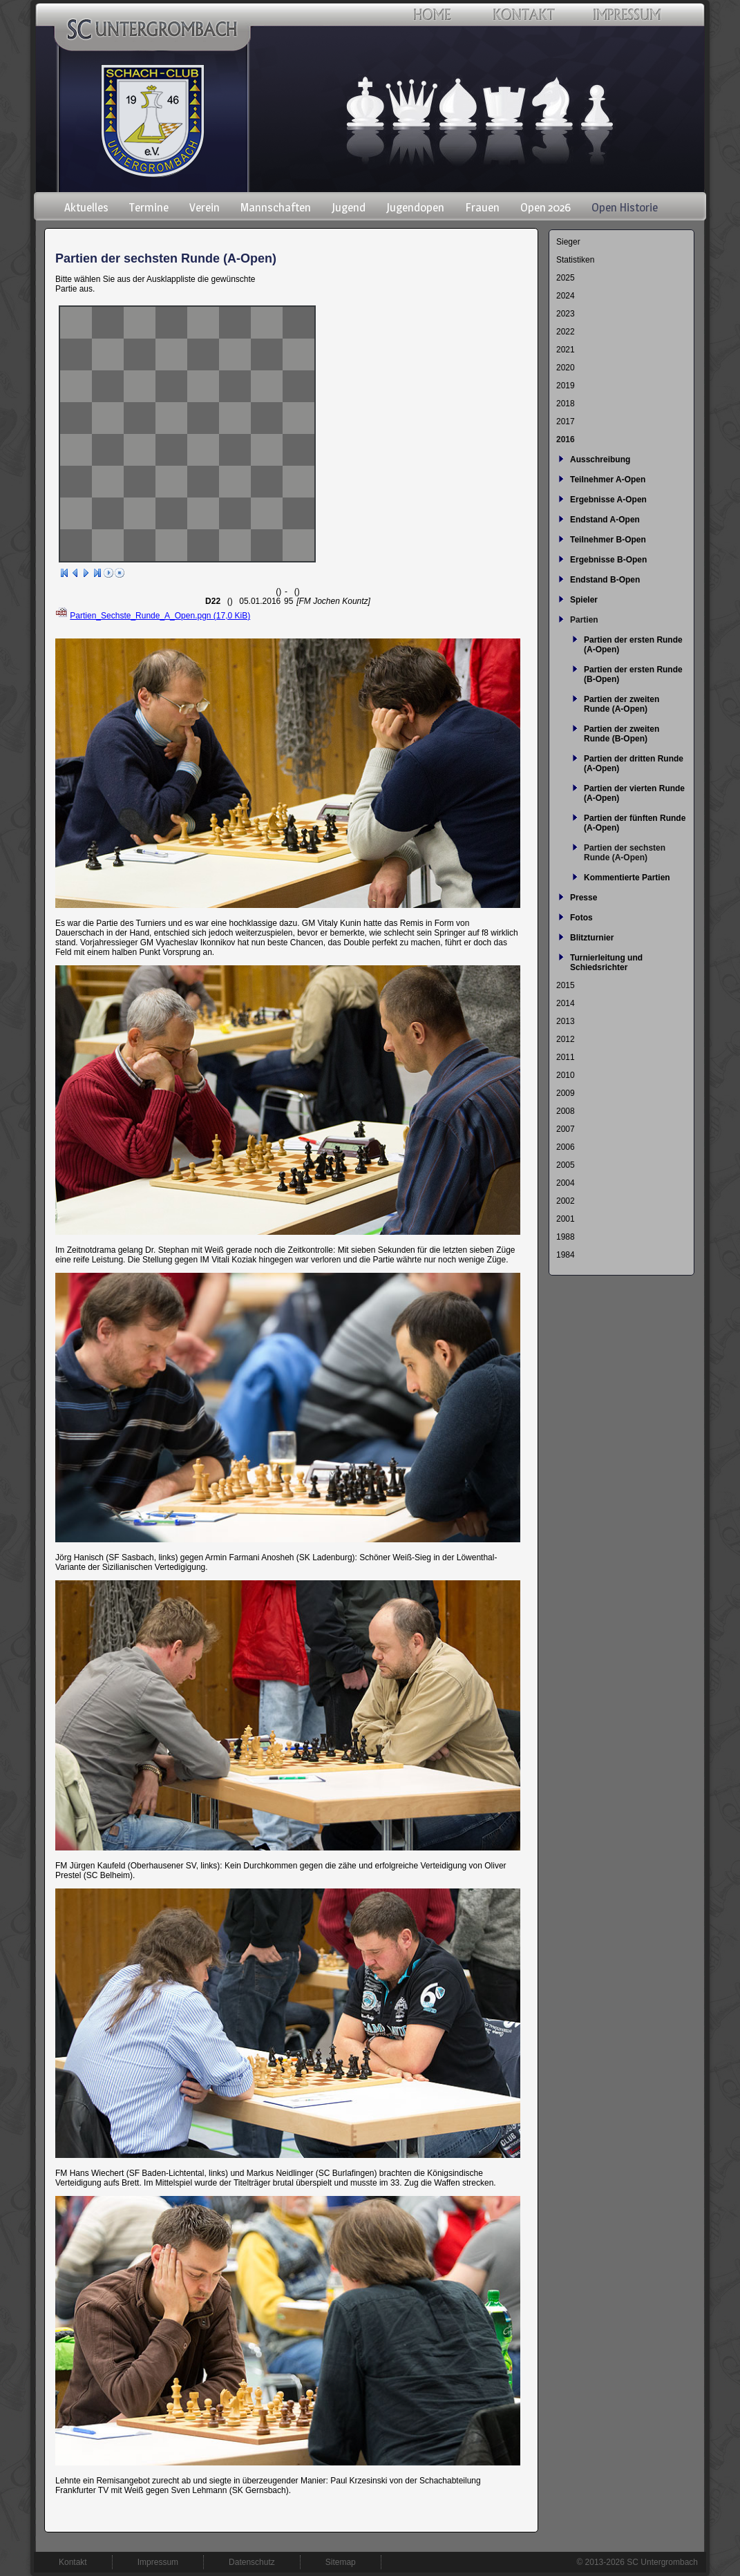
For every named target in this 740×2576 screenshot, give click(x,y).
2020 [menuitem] (565, 367)
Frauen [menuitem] (482, 207)
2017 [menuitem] (565, 421)
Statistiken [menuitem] (575, 260)
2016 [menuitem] (565, 439)
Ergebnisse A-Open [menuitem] (608, 499)
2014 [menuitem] (565, 1003)
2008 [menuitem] (565, 1111)
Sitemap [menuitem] (340, 2562)
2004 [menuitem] (565, 1183)
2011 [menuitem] (565, 1057)
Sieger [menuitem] (568, 242)
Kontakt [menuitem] (73, 2562)
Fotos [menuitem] (581, 917)
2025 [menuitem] (565, 278)
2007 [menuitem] (565, 1129)
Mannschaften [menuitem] (275, 207)
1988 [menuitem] (565, 1237)
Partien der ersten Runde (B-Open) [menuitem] (633, 674)
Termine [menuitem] (149, 207)
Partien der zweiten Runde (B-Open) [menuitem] (621, 734)
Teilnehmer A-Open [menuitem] (607, 479)
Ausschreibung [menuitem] (600, 459)
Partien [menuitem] (584, 620)
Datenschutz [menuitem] (252, 2562)
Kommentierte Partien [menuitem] (627, 877)
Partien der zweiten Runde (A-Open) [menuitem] (621, 704)
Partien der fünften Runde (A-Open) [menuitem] (634, 823)
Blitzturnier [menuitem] (592, 938)
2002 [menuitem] (565, 1201)
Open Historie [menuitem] (624, 207)
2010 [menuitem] (565, 1075)
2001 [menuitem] (565, 1219)
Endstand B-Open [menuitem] (605, 580)
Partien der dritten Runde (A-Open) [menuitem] (633, 763)
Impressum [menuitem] (157, 2562)
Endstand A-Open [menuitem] (605, 519)
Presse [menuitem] (583, 897)
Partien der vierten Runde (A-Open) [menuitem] (634, 793)
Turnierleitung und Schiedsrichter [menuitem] (606, 962)
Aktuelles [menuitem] (86, 207)
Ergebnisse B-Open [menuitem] (608, 560)
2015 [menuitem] (565, 985)
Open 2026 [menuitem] (545, 207)
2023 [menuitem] (565, 314)
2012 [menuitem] (565, 1039)
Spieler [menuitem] (584, 600)
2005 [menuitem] (565, 1165)
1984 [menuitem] (565, 1255)
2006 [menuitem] (565, 1147)
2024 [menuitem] (565, 296)
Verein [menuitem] (204, 207)
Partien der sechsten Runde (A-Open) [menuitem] (624, 852)
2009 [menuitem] (565, 1093)
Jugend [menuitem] (349, 207)
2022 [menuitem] (565, 332)
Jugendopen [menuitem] (415, 207)
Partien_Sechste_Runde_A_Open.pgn (160, 616)
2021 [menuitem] (565, 349)
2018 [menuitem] (565, 403)
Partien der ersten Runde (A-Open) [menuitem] (633, 644)
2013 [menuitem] (565, 1021)
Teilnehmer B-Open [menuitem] (608, 539)
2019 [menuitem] (565, 385)
